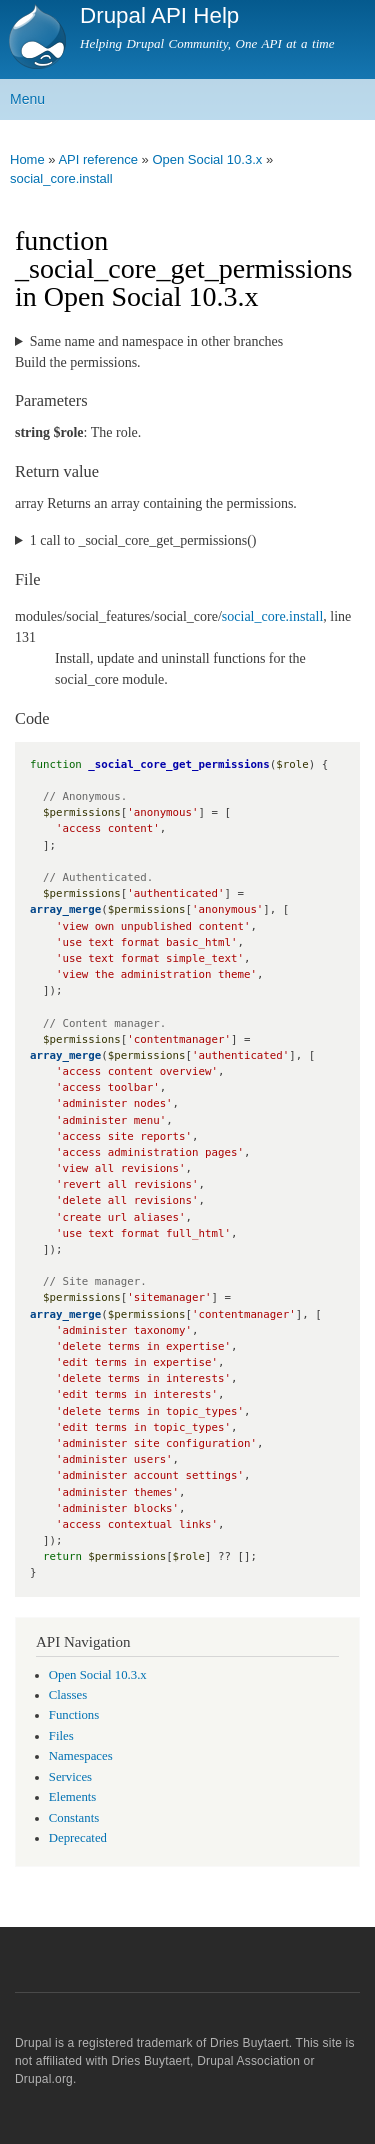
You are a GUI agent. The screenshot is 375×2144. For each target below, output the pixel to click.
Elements (73, 1797)
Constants (74, 1818)
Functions (74, 1715)
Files (61, 1736)
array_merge (65, 909)
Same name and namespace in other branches (156, 341)
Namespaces (81, 1756)
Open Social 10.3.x (207, 159)
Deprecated (78, 1838)
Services (70, 1777)
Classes (68, 1695)
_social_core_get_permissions (178, 764)
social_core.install (61, 178)
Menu (27, 99)
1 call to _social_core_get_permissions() (143, 540)
